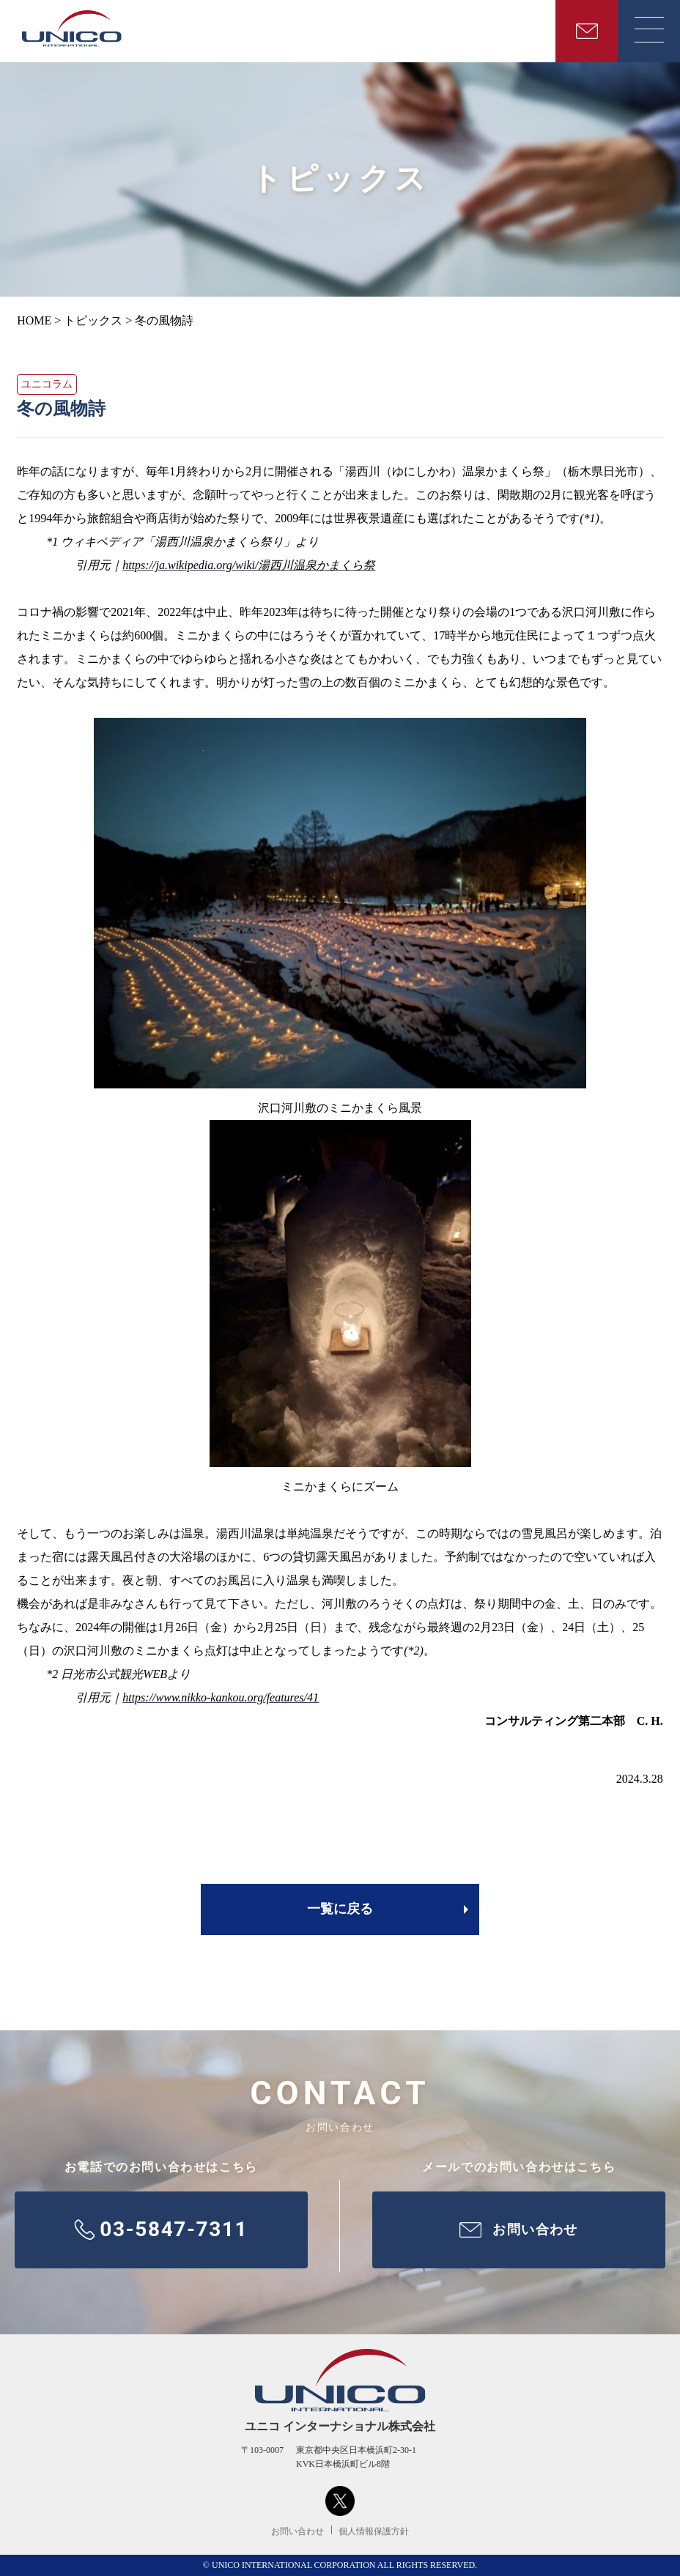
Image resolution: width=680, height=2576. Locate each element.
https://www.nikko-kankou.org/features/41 (220, 1697)
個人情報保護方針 (374, 2531)
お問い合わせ (297, 2531)
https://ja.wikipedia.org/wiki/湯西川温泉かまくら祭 (248, 565)
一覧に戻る (340, 1908)
